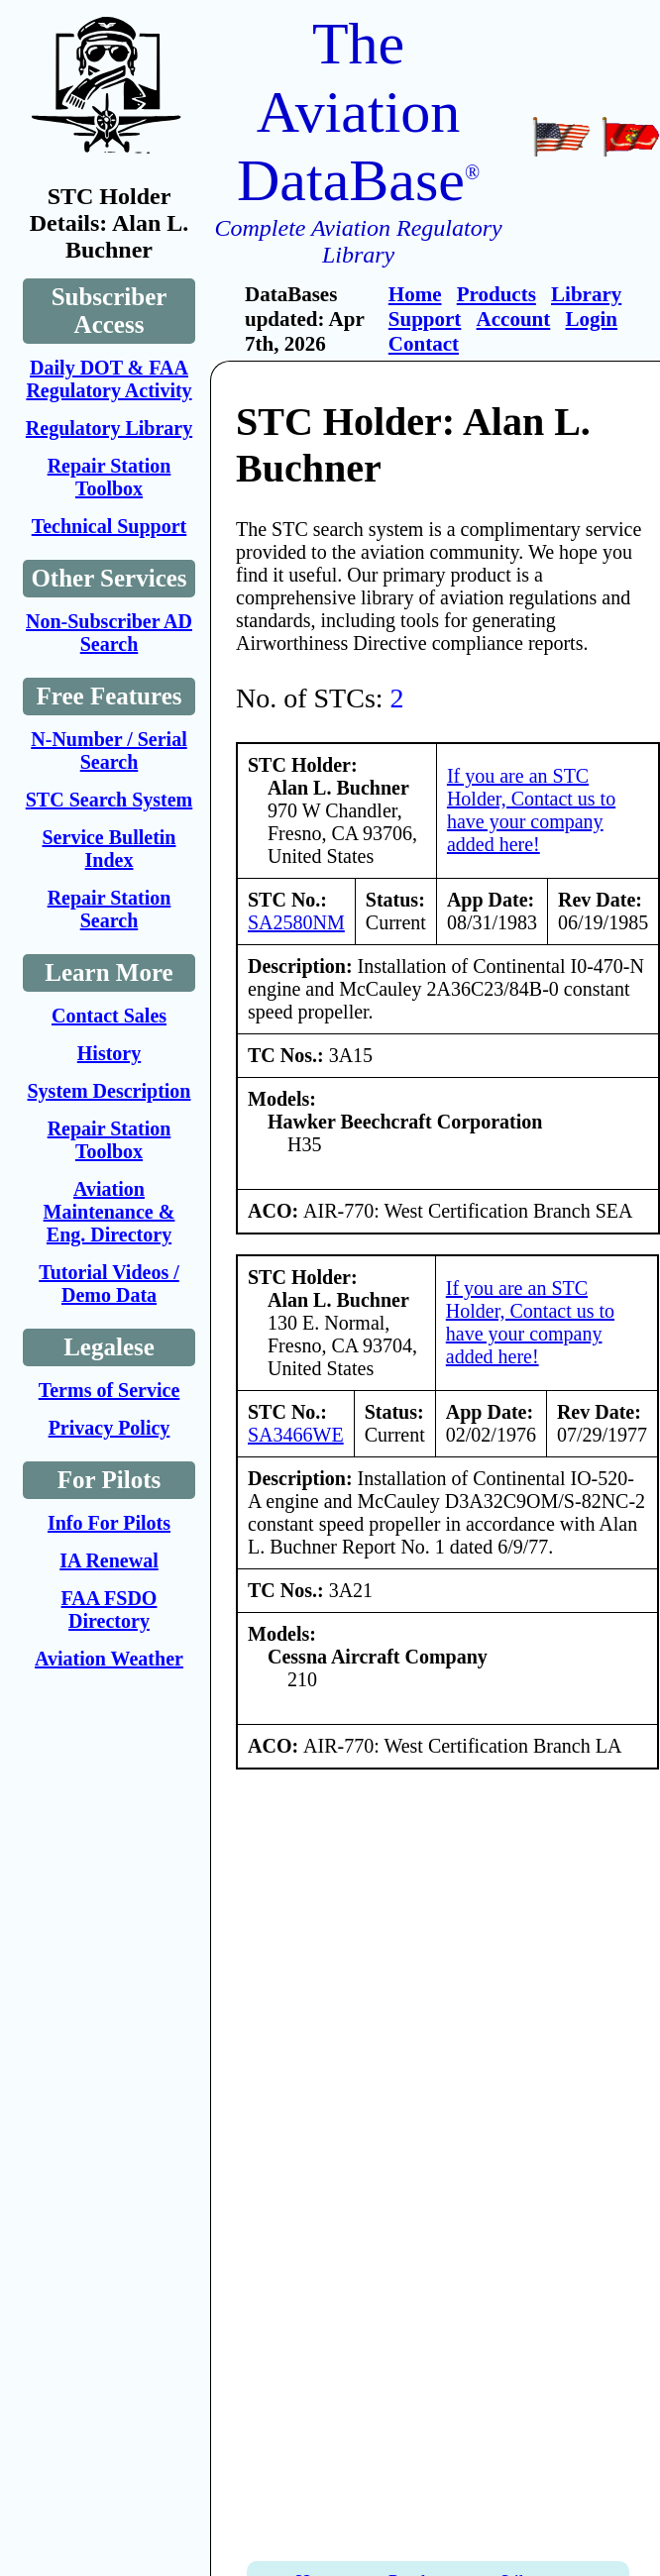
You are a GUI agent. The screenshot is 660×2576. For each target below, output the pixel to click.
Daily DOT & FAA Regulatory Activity (108, 379)
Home (415, 294)
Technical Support (109, 526)
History (109, 1053)
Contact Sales (109, 1015)
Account (514, 319)
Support (425, 319)
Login (592, 319)
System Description (109, 1091)
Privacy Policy (109, 1428)
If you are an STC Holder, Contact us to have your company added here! (531, 810)
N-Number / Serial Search (108, 750)
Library (586, 294)
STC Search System (109, 799)
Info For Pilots (109, 1523)
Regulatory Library (109, 428)
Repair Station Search (109, 909)
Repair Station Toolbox (109, 477)
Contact (423, 344)
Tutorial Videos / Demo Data (109, 1283)
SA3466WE (296, 1435)
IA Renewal (108, 1560)
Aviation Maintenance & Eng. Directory (109, 1211)
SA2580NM (296, 922)
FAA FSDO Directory (109, 1609)
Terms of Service (109, 1390)
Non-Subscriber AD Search (109, 632)
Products (496, 294)
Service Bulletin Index (109, 848)
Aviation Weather (109, 1658)
